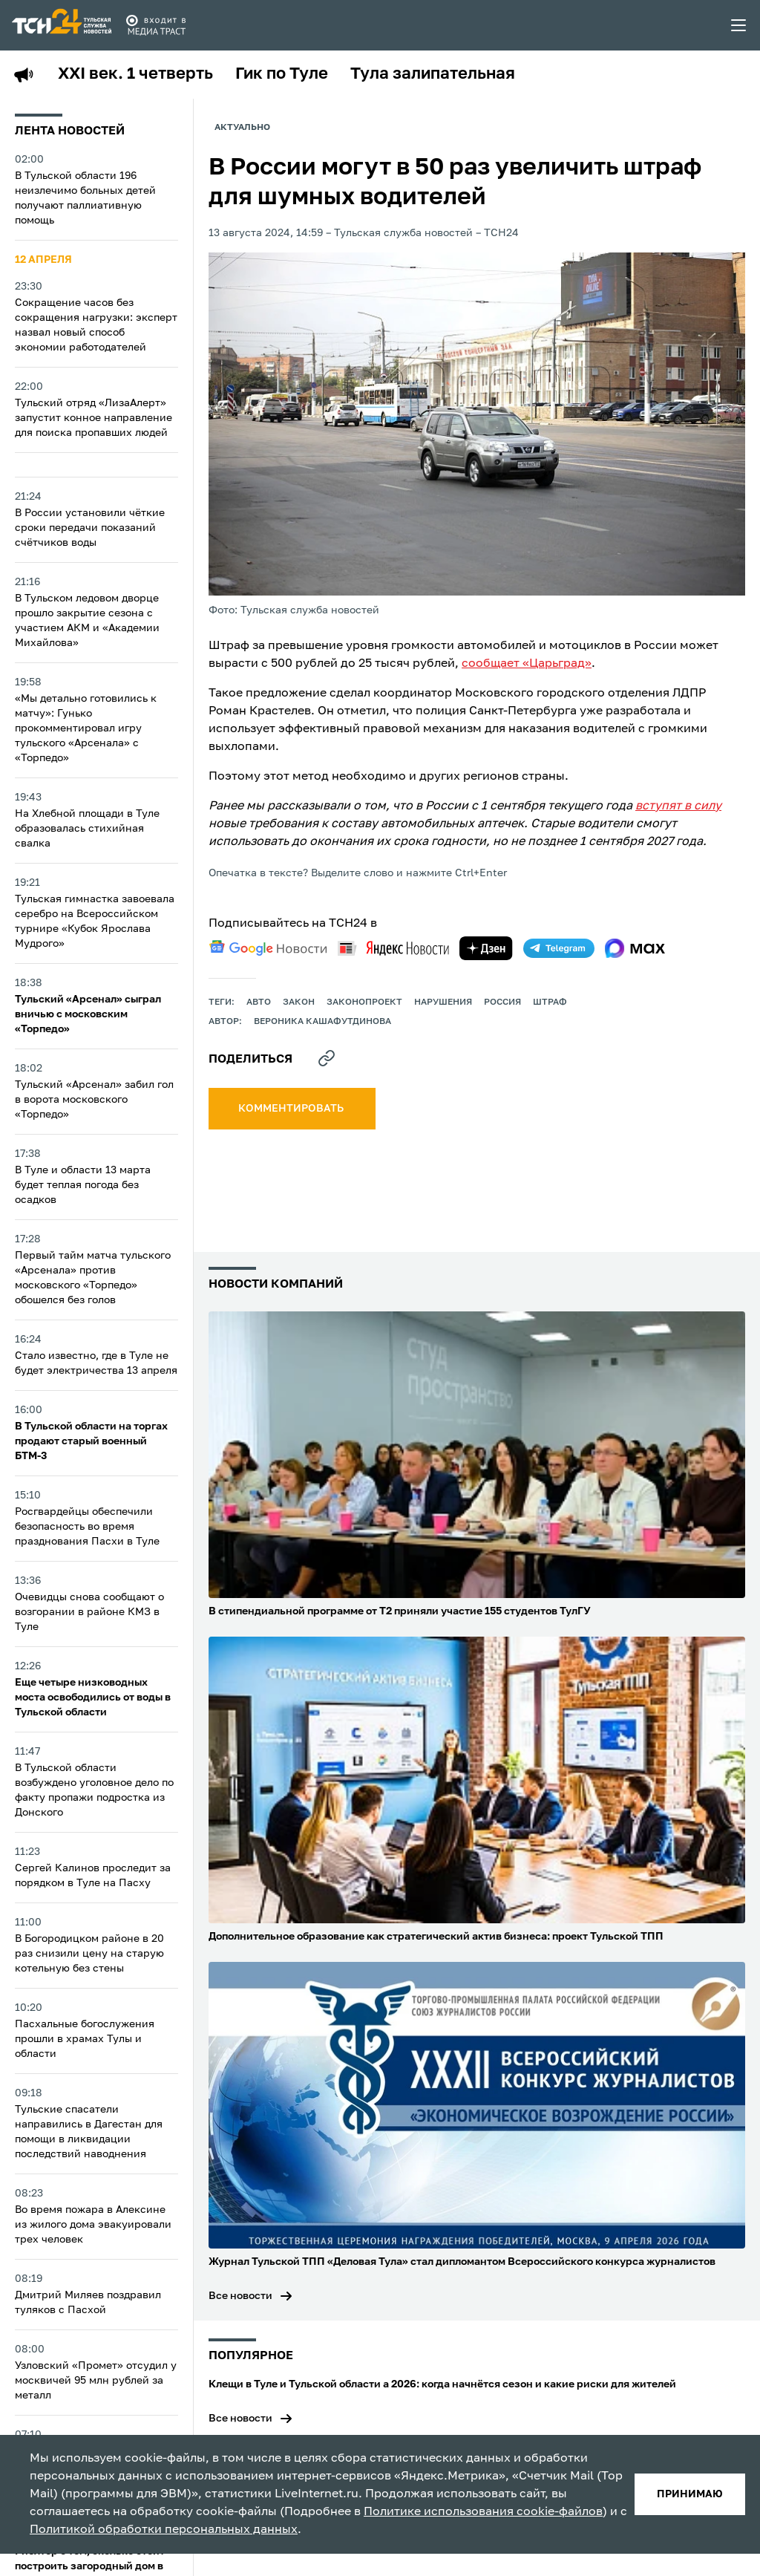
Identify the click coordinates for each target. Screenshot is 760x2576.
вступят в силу (678, 806)
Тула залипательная (432, 74)
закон (299, 1002)
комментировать (292, 1108)
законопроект (364, 1002)
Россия (502, 1002)
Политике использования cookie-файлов (483, 2512)
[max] (635, 948)
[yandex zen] (486, 948)
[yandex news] (393, 948)
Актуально (242, 127)
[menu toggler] (739, 25)
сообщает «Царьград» (527, 664)
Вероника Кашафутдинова (322, 1021)
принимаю (690, 2494)
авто (258, 1002)
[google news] (268, 948)
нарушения (443, 1002)
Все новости (240, 2296)
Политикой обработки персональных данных (164, 2530)
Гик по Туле (281, 74)
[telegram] (558, 948)
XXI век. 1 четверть (135, 74)
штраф (550, 1002)
